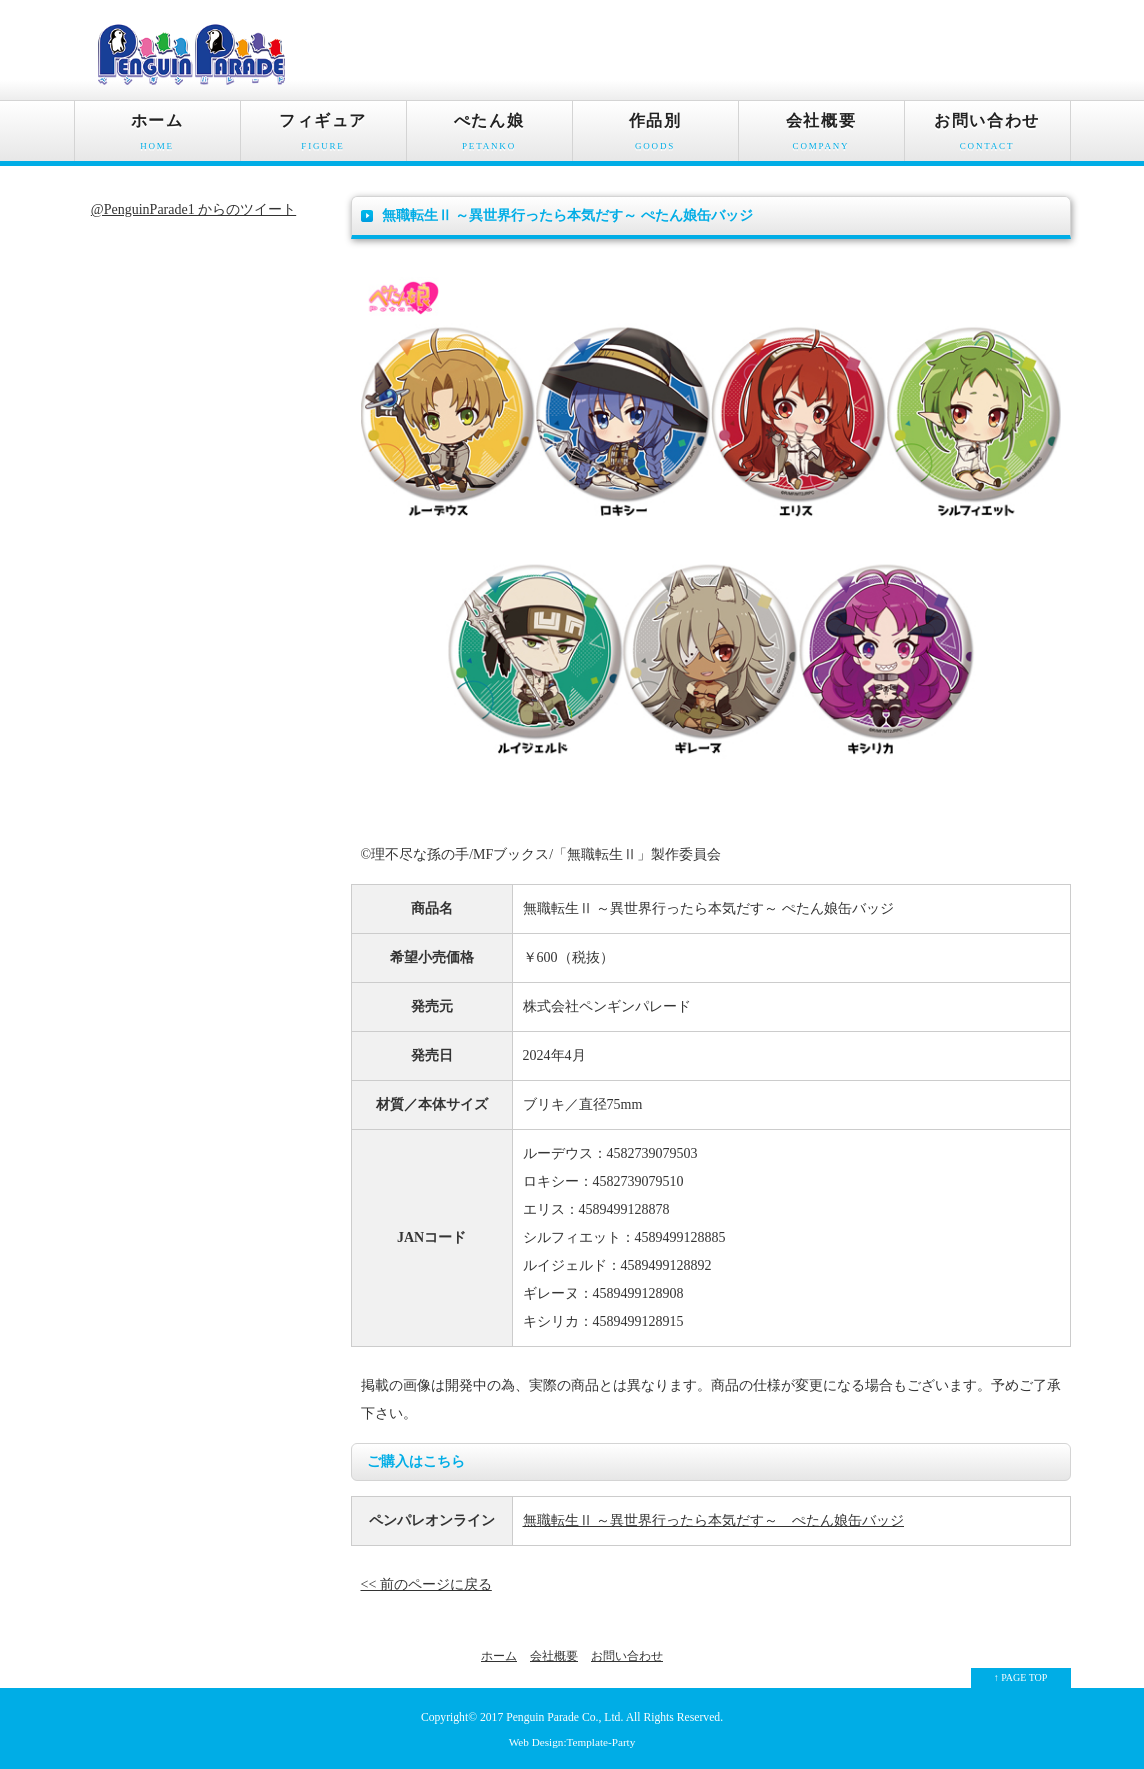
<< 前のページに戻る (426, 1584)
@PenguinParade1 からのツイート (193, 209)
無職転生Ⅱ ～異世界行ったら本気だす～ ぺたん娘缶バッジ (714, 1520)
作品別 (655, 136)
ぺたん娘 (489, 136)
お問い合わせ (987, 136)
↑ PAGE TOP (1021, 1677)
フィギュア (323, 136)
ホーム (157, 136)
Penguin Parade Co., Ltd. (564, 1717)
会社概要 (821, 136)
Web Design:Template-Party (572, 1742)
